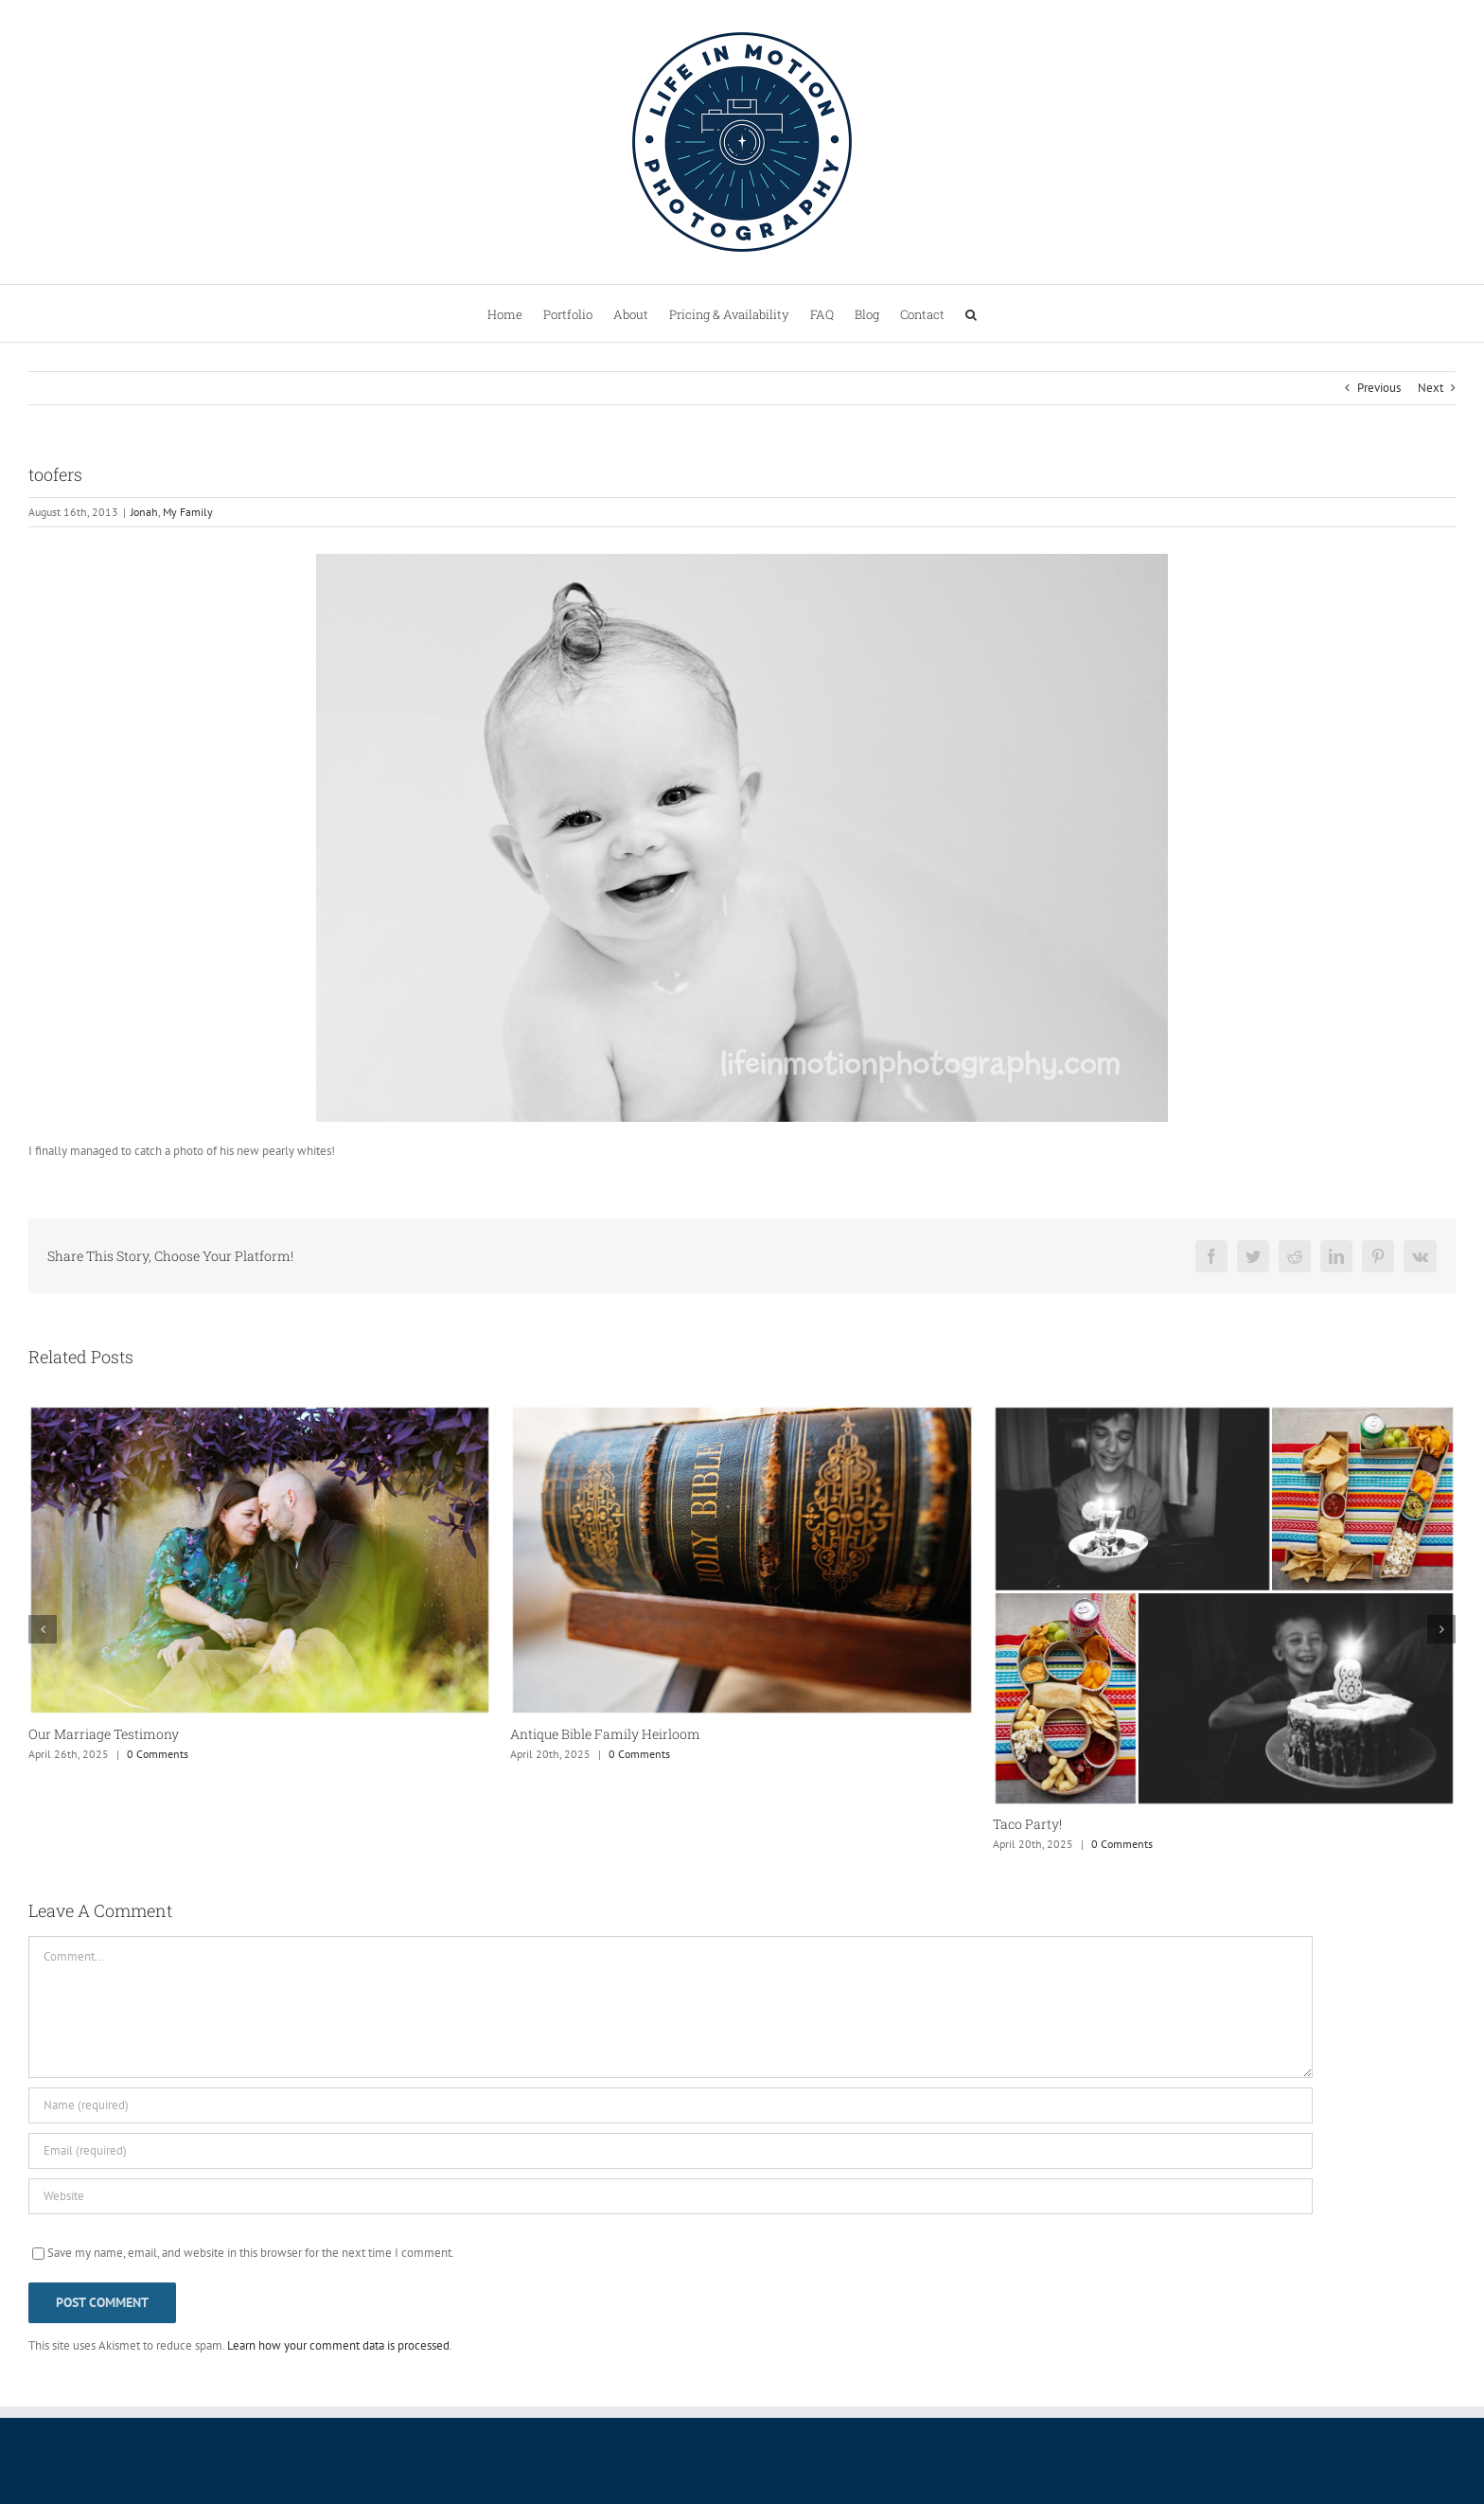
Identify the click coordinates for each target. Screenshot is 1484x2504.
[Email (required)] (670, 2151)
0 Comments (157, 1754)
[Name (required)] (670, 2105)
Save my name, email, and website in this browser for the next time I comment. (250, 2253)
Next (1430, 388)
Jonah (144, 512)
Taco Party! (1027, 1824)
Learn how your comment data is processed (338, 2345)
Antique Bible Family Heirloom (605, 1734)
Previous (1379, 388)
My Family (188, 512)
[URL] (670, 2196)
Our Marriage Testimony (103, 1734)
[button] (971, 313)
